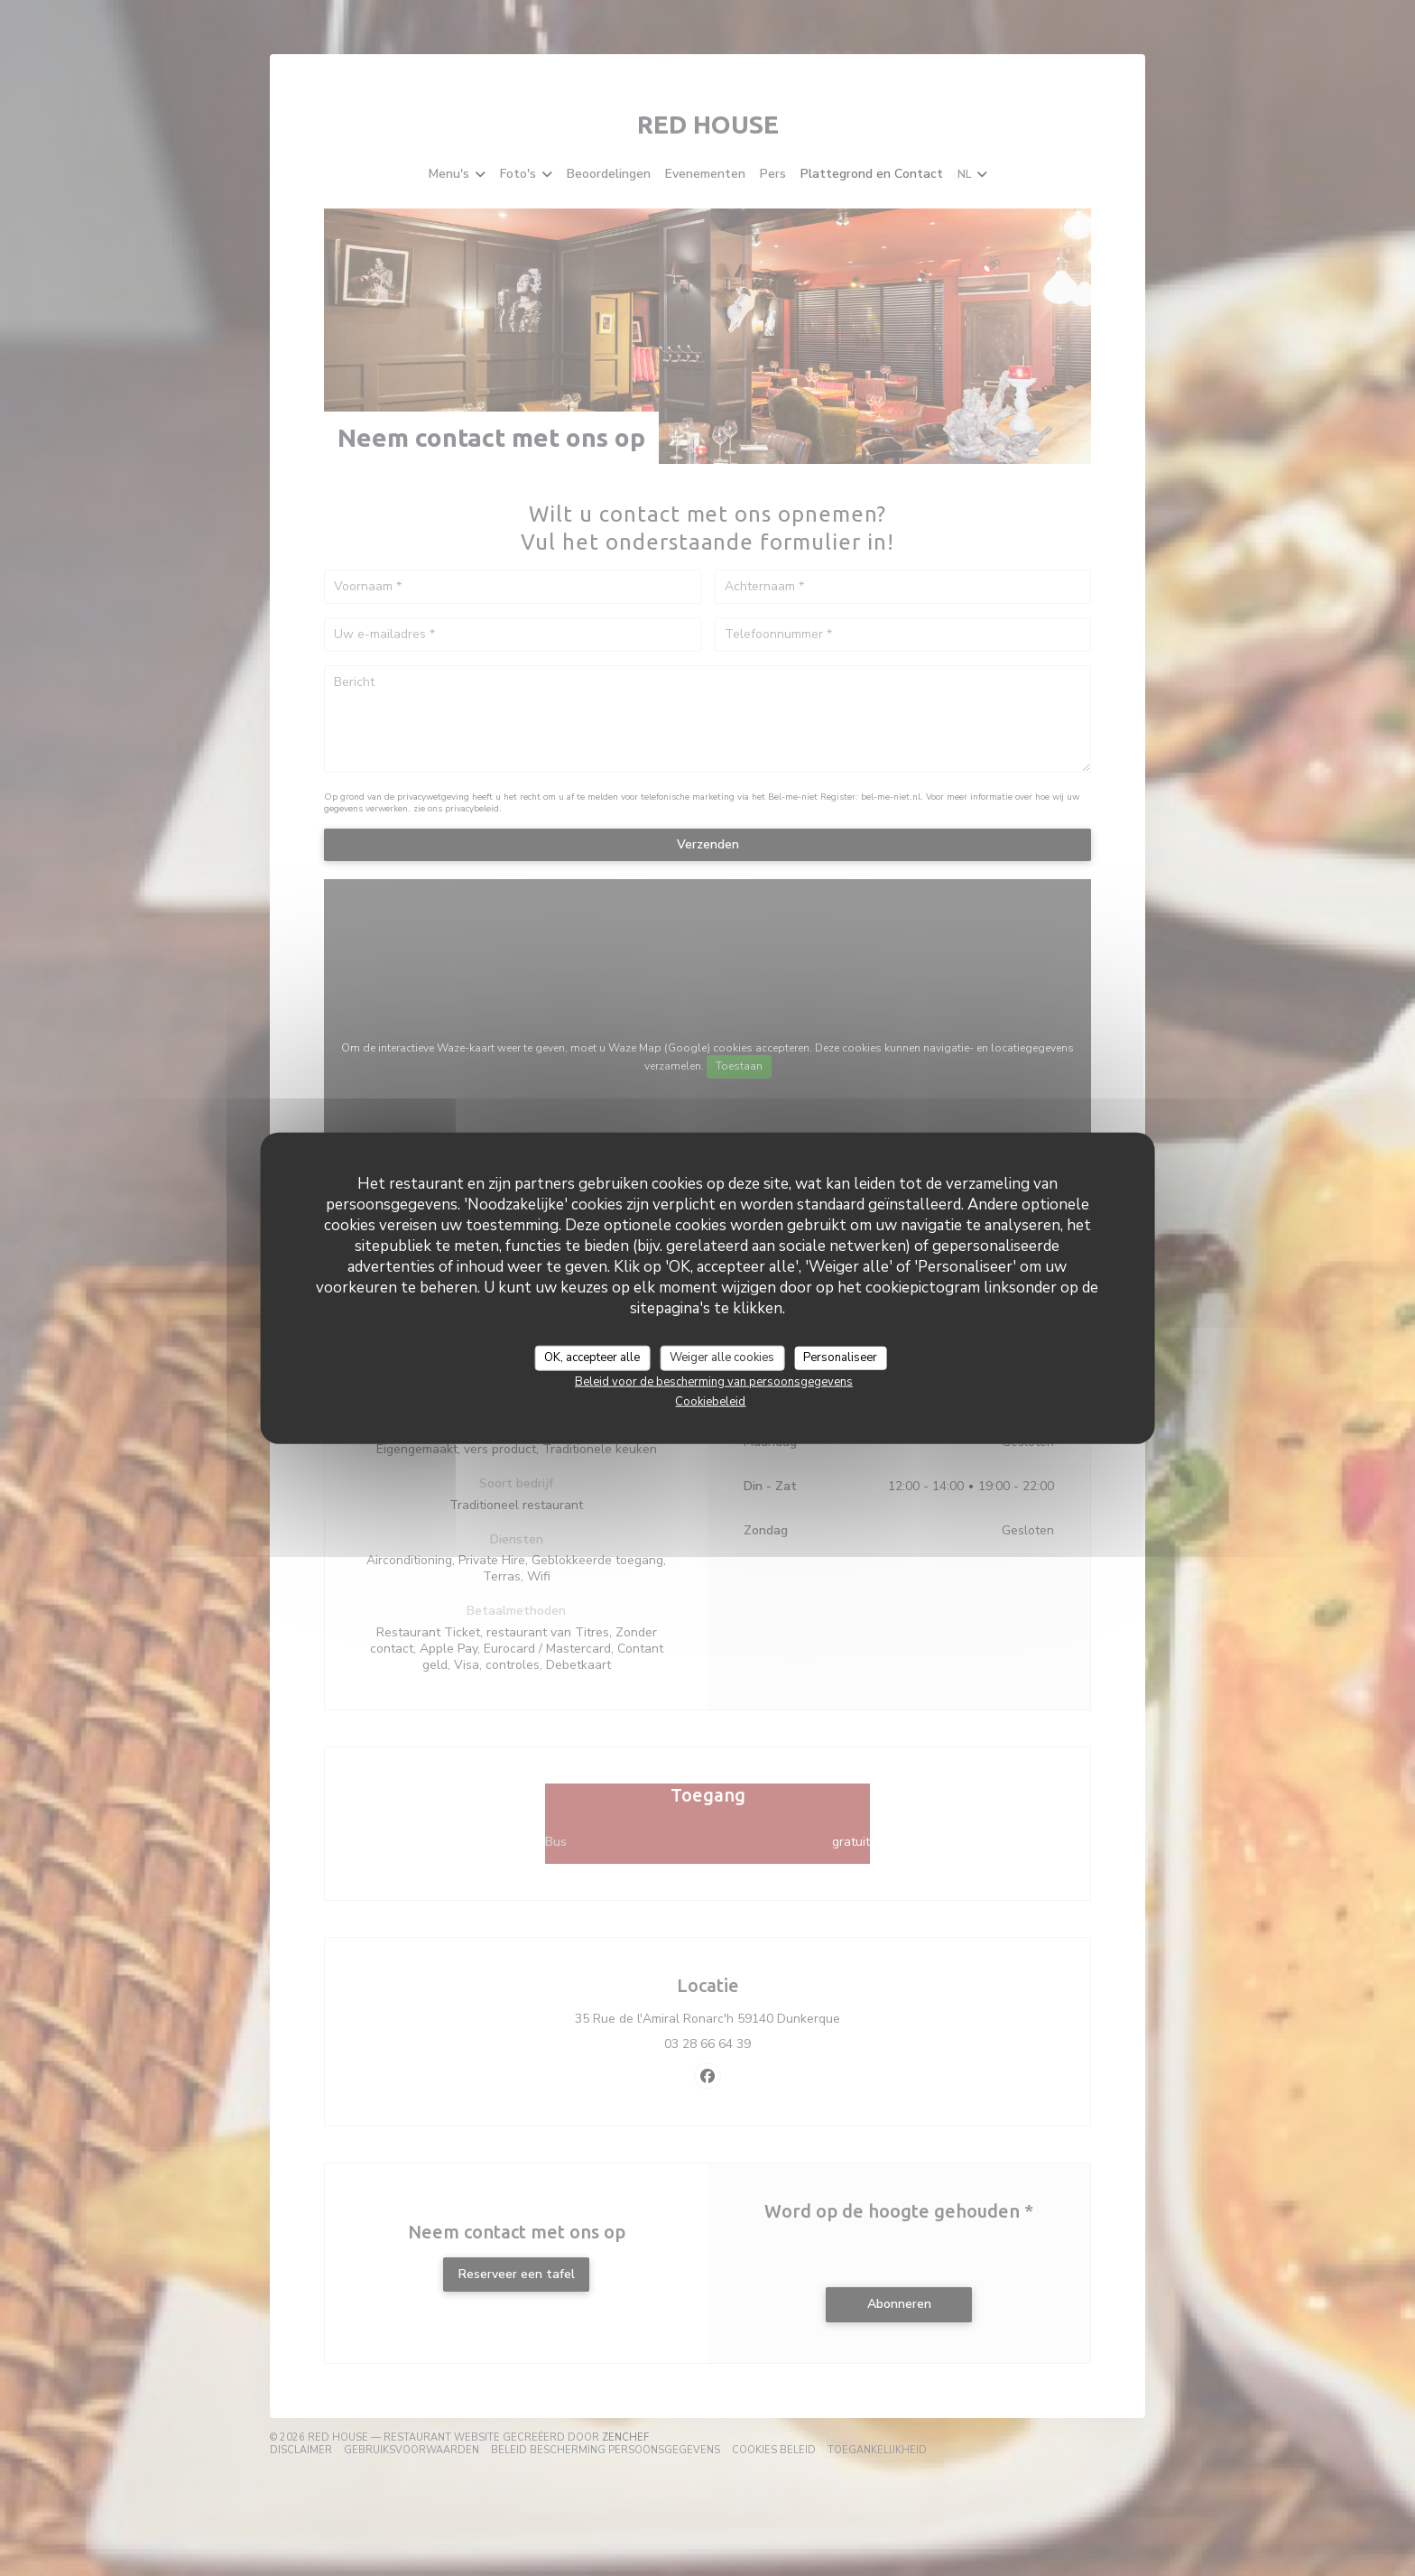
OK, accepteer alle (592, 1357)
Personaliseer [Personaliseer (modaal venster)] (840, 1357)
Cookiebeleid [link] (710, 1401)
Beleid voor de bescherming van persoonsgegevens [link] (714, 1381)
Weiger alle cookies (722, 1357)
